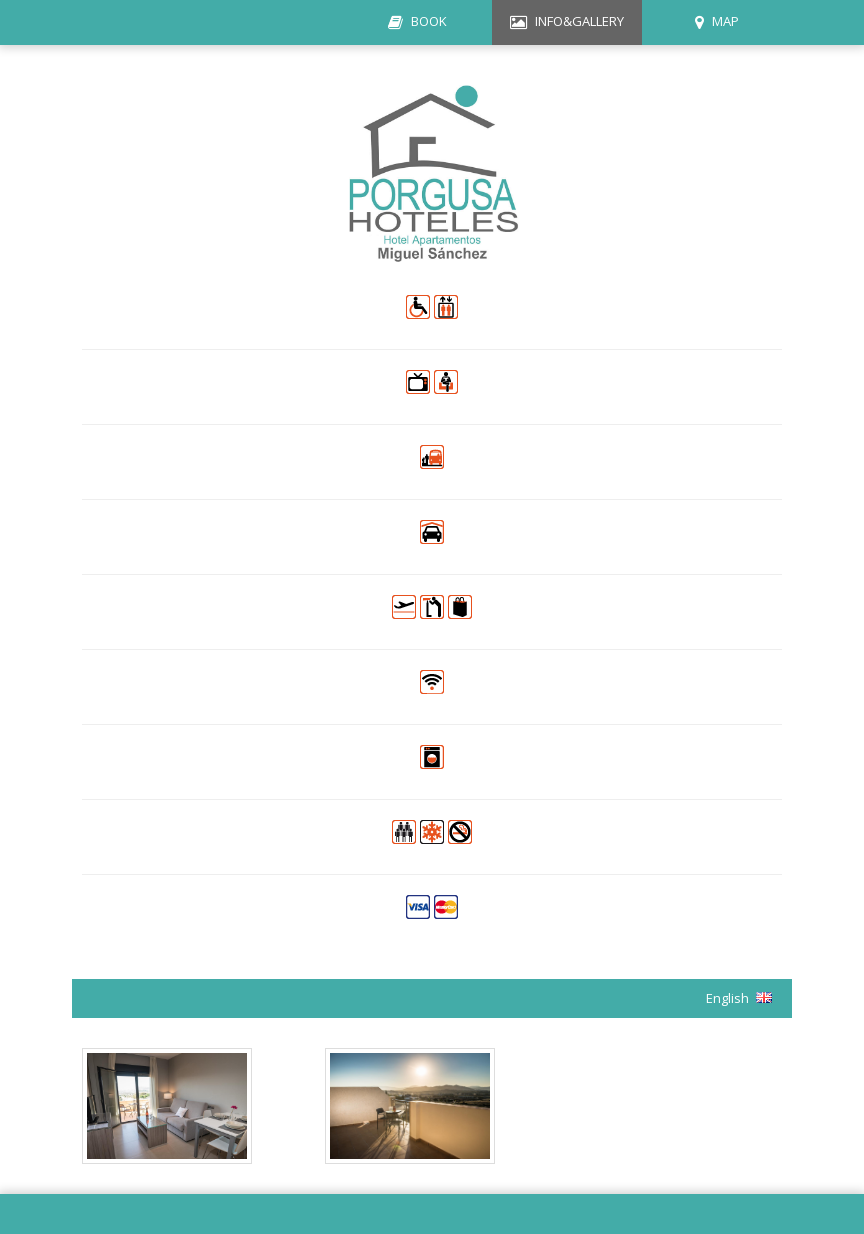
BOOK (429, 21)
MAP (725, 21)
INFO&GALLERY (579, 21)
